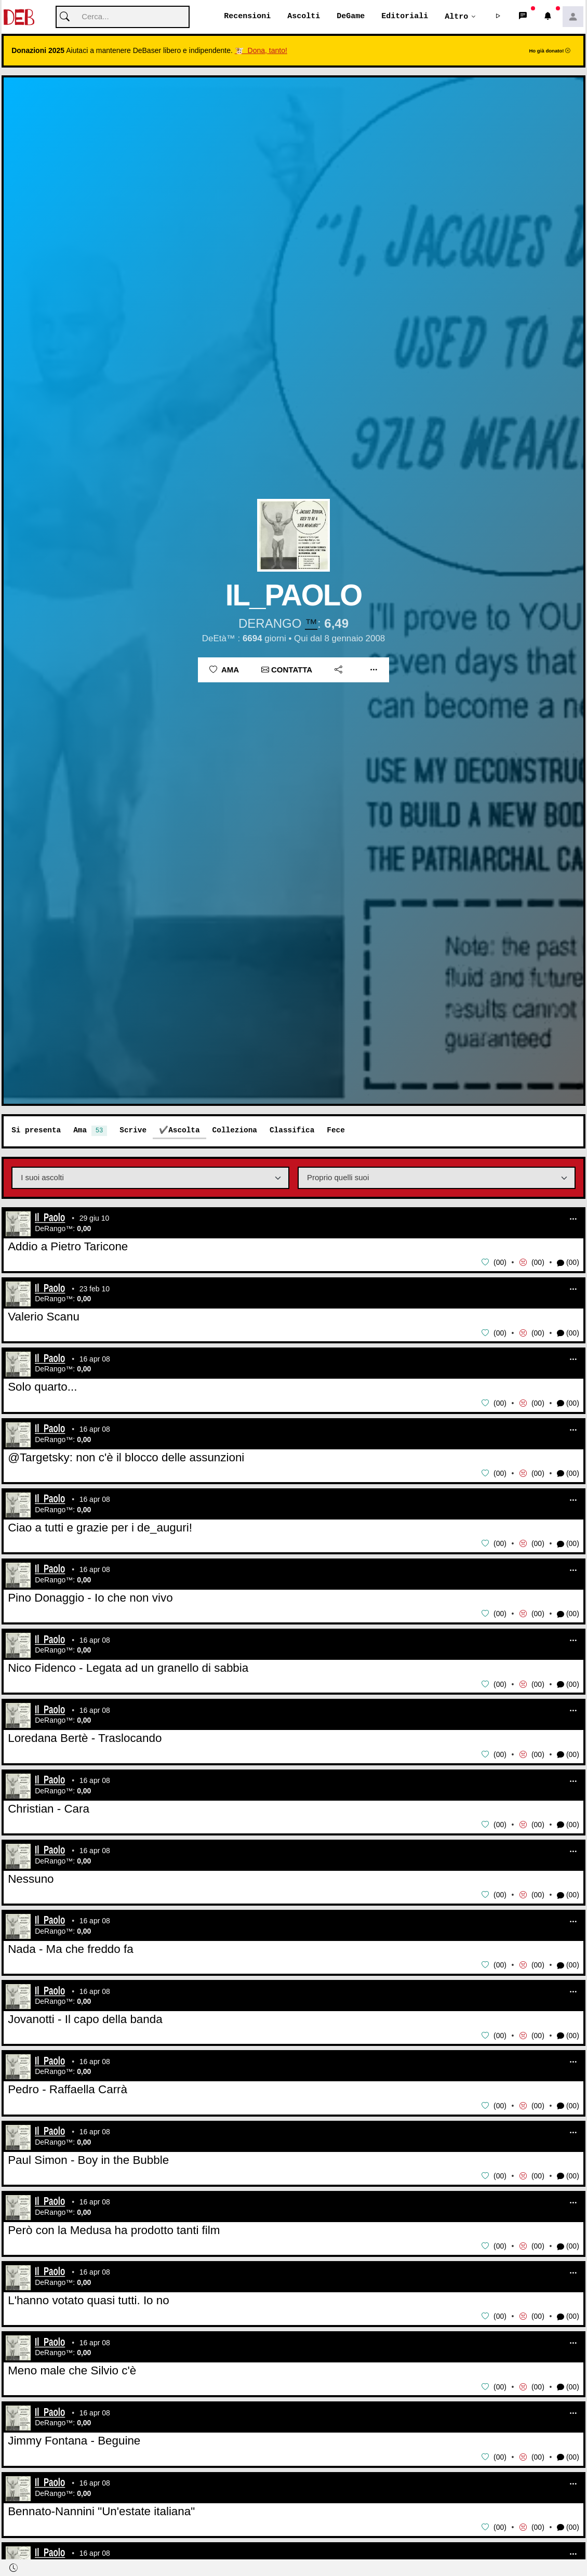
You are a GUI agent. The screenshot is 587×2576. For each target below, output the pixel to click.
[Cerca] (123, 17)
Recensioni (247, 16)
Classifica (292, 1130)
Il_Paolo (50, 1219)
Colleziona (234, 1130)
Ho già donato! (549, 51)
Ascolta (183, 1130)
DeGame (351, 16)
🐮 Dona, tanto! (261, 51)
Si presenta (36, 1130)
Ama (224, 670)
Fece (336, 1130)
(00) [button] (568, 1263)
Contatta (286, 670)
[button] (498, 17)
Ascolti (303, 16)
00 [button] (500, 1263)
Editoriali (404, 16)
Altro (456, 16)
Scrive (132, 1130)
